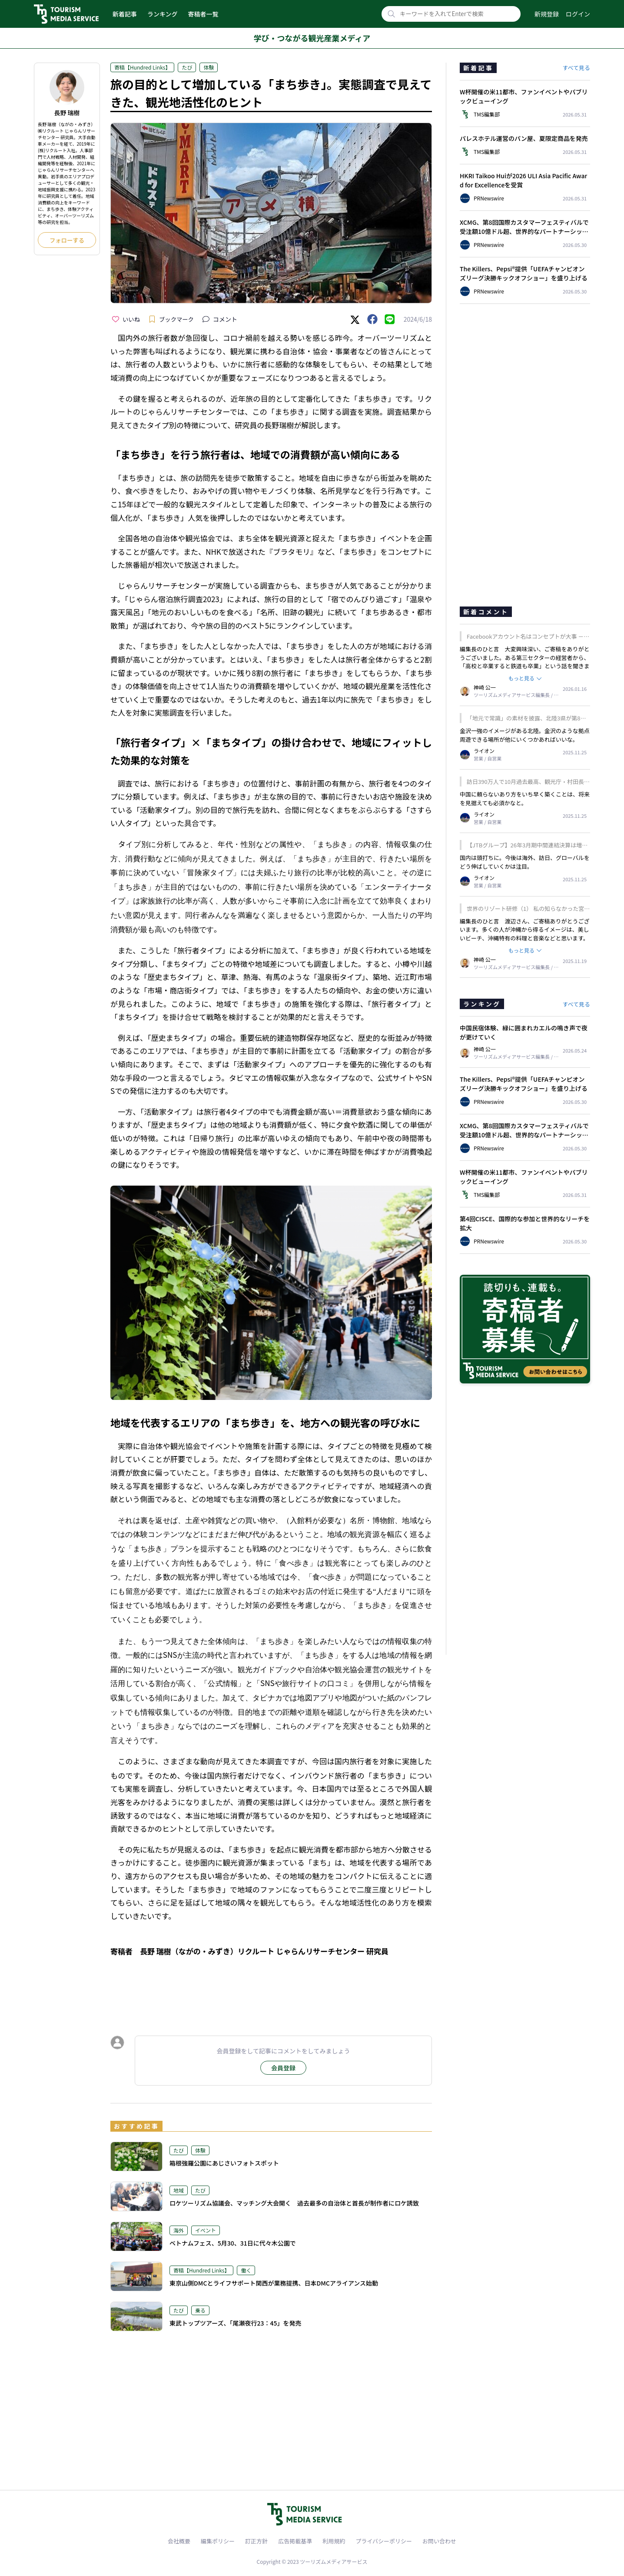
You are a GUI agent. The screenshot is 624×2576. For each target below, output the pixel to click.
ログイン (578, 14)
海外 (178, 2230)
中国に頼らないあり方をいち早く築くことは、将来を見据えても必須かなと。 (525, 798)
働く (246, 2270)
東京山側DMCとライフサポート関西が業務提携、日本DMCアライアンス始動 (273, 2283)
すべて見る (576, 67)
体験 (208, 67)
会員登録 (283, 2067)
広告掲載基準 (295, 2541)
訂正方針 (256, 2541)
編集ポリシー (218, 2541)
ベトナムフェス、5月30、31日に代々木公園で (232, 2243)
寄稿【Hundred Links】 (142, 67)
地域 (178, 2190)
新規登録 (546, 14)
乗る (200, 2310)
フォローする (67, 240)
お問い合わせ (439, 2541)
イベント (205, 2230)
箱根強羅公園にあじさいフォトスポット (224, 2163)
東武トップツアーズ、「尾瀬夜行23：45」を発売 (235, 2323)
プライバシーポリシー (383, 2541)
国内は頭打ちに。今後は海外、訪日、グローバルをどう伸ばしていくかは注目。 (525, 861)
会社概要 (179, 2541)
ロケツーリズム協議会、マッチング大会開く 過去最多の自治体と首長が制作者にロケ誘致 (294, 2203)
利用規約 (333, 2541)
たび (187, 67)
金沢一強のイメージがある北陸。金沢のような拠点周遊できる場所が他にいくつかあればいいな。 (525, 734)
